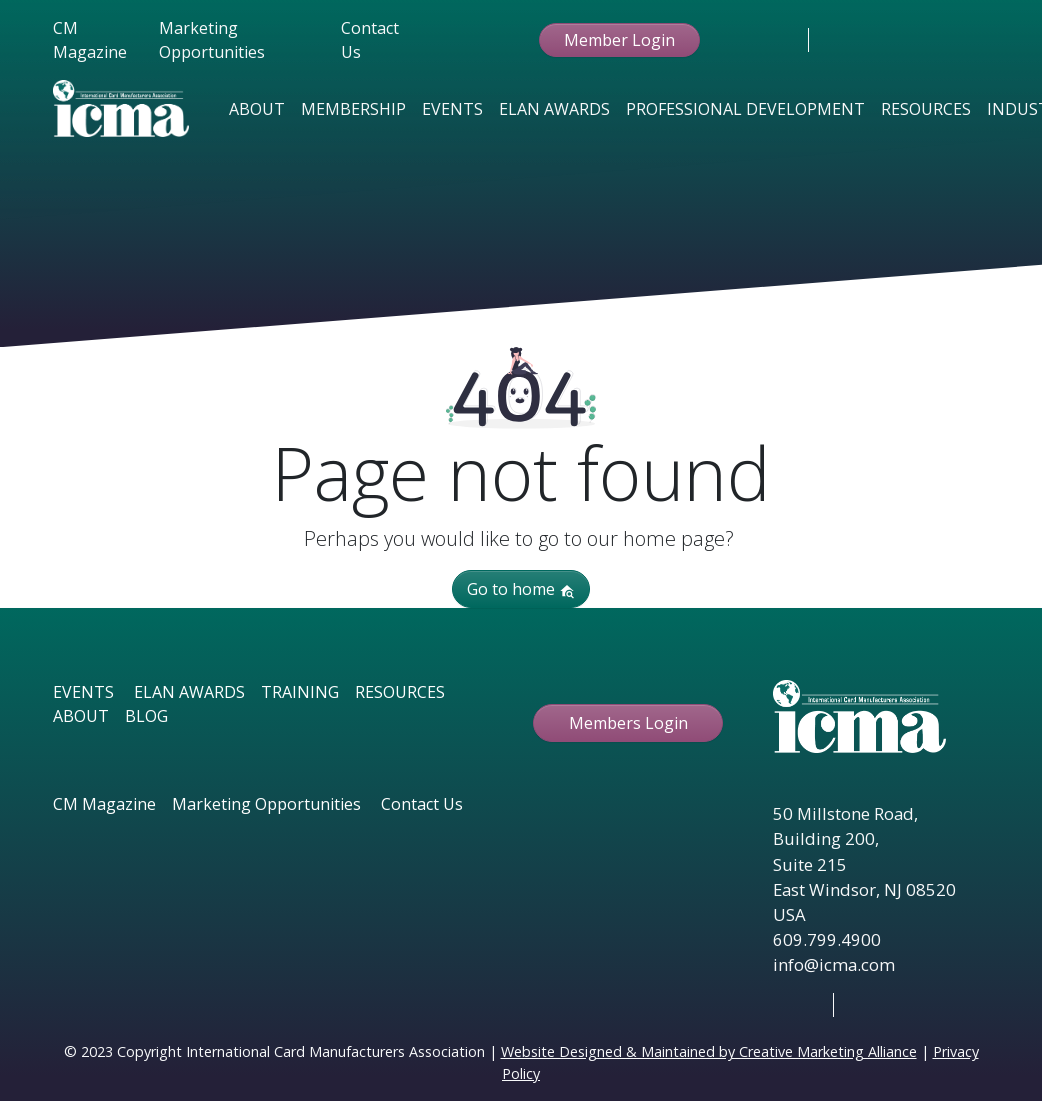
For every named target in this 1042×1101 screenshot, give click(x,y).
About (257, 109)
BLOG (146, 716)
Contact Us (370, 40)
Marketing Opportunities (212, 40)
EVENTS (83, 692)
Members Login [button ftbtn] (628, 723)
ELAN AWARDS (189, 692)
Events (452, 109)
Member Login (619, 40)
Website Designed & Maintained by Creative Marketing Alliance (709, 1051)
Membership (353, 109)
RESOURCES (400, 692)
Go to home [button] (521, 589)
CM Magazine (90, 40)
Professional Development (745, 109)
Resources (926, 109)
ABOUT (81, 716)
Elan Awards (554, 109)
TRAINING (300, 692)
